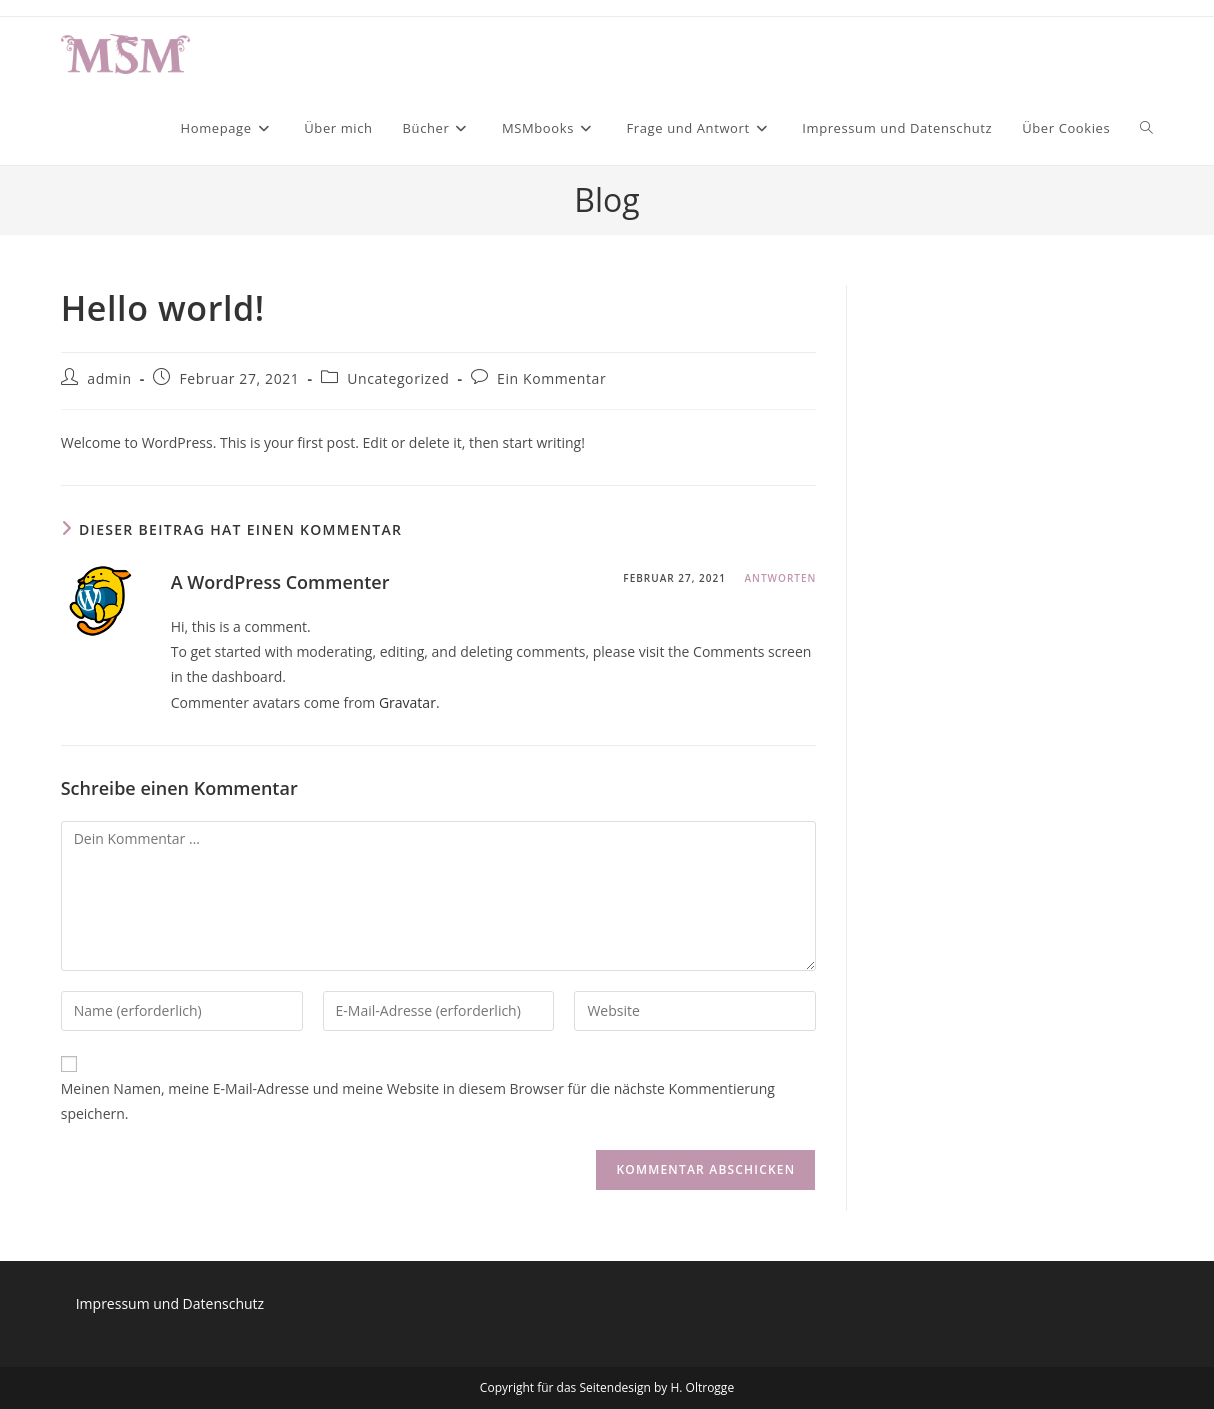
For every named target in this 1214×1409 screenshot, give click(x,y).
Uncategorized (398, 378)
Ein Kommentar (551, 378)
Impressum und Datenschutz (170, 1303)
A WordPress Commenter (280, 582)
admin (109, 378)
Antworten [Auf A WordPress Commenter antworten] (780, 578)
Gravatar (407, 702)
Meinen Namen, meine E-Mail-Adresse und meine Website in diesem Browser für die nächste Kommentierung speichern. (418, 1101)
